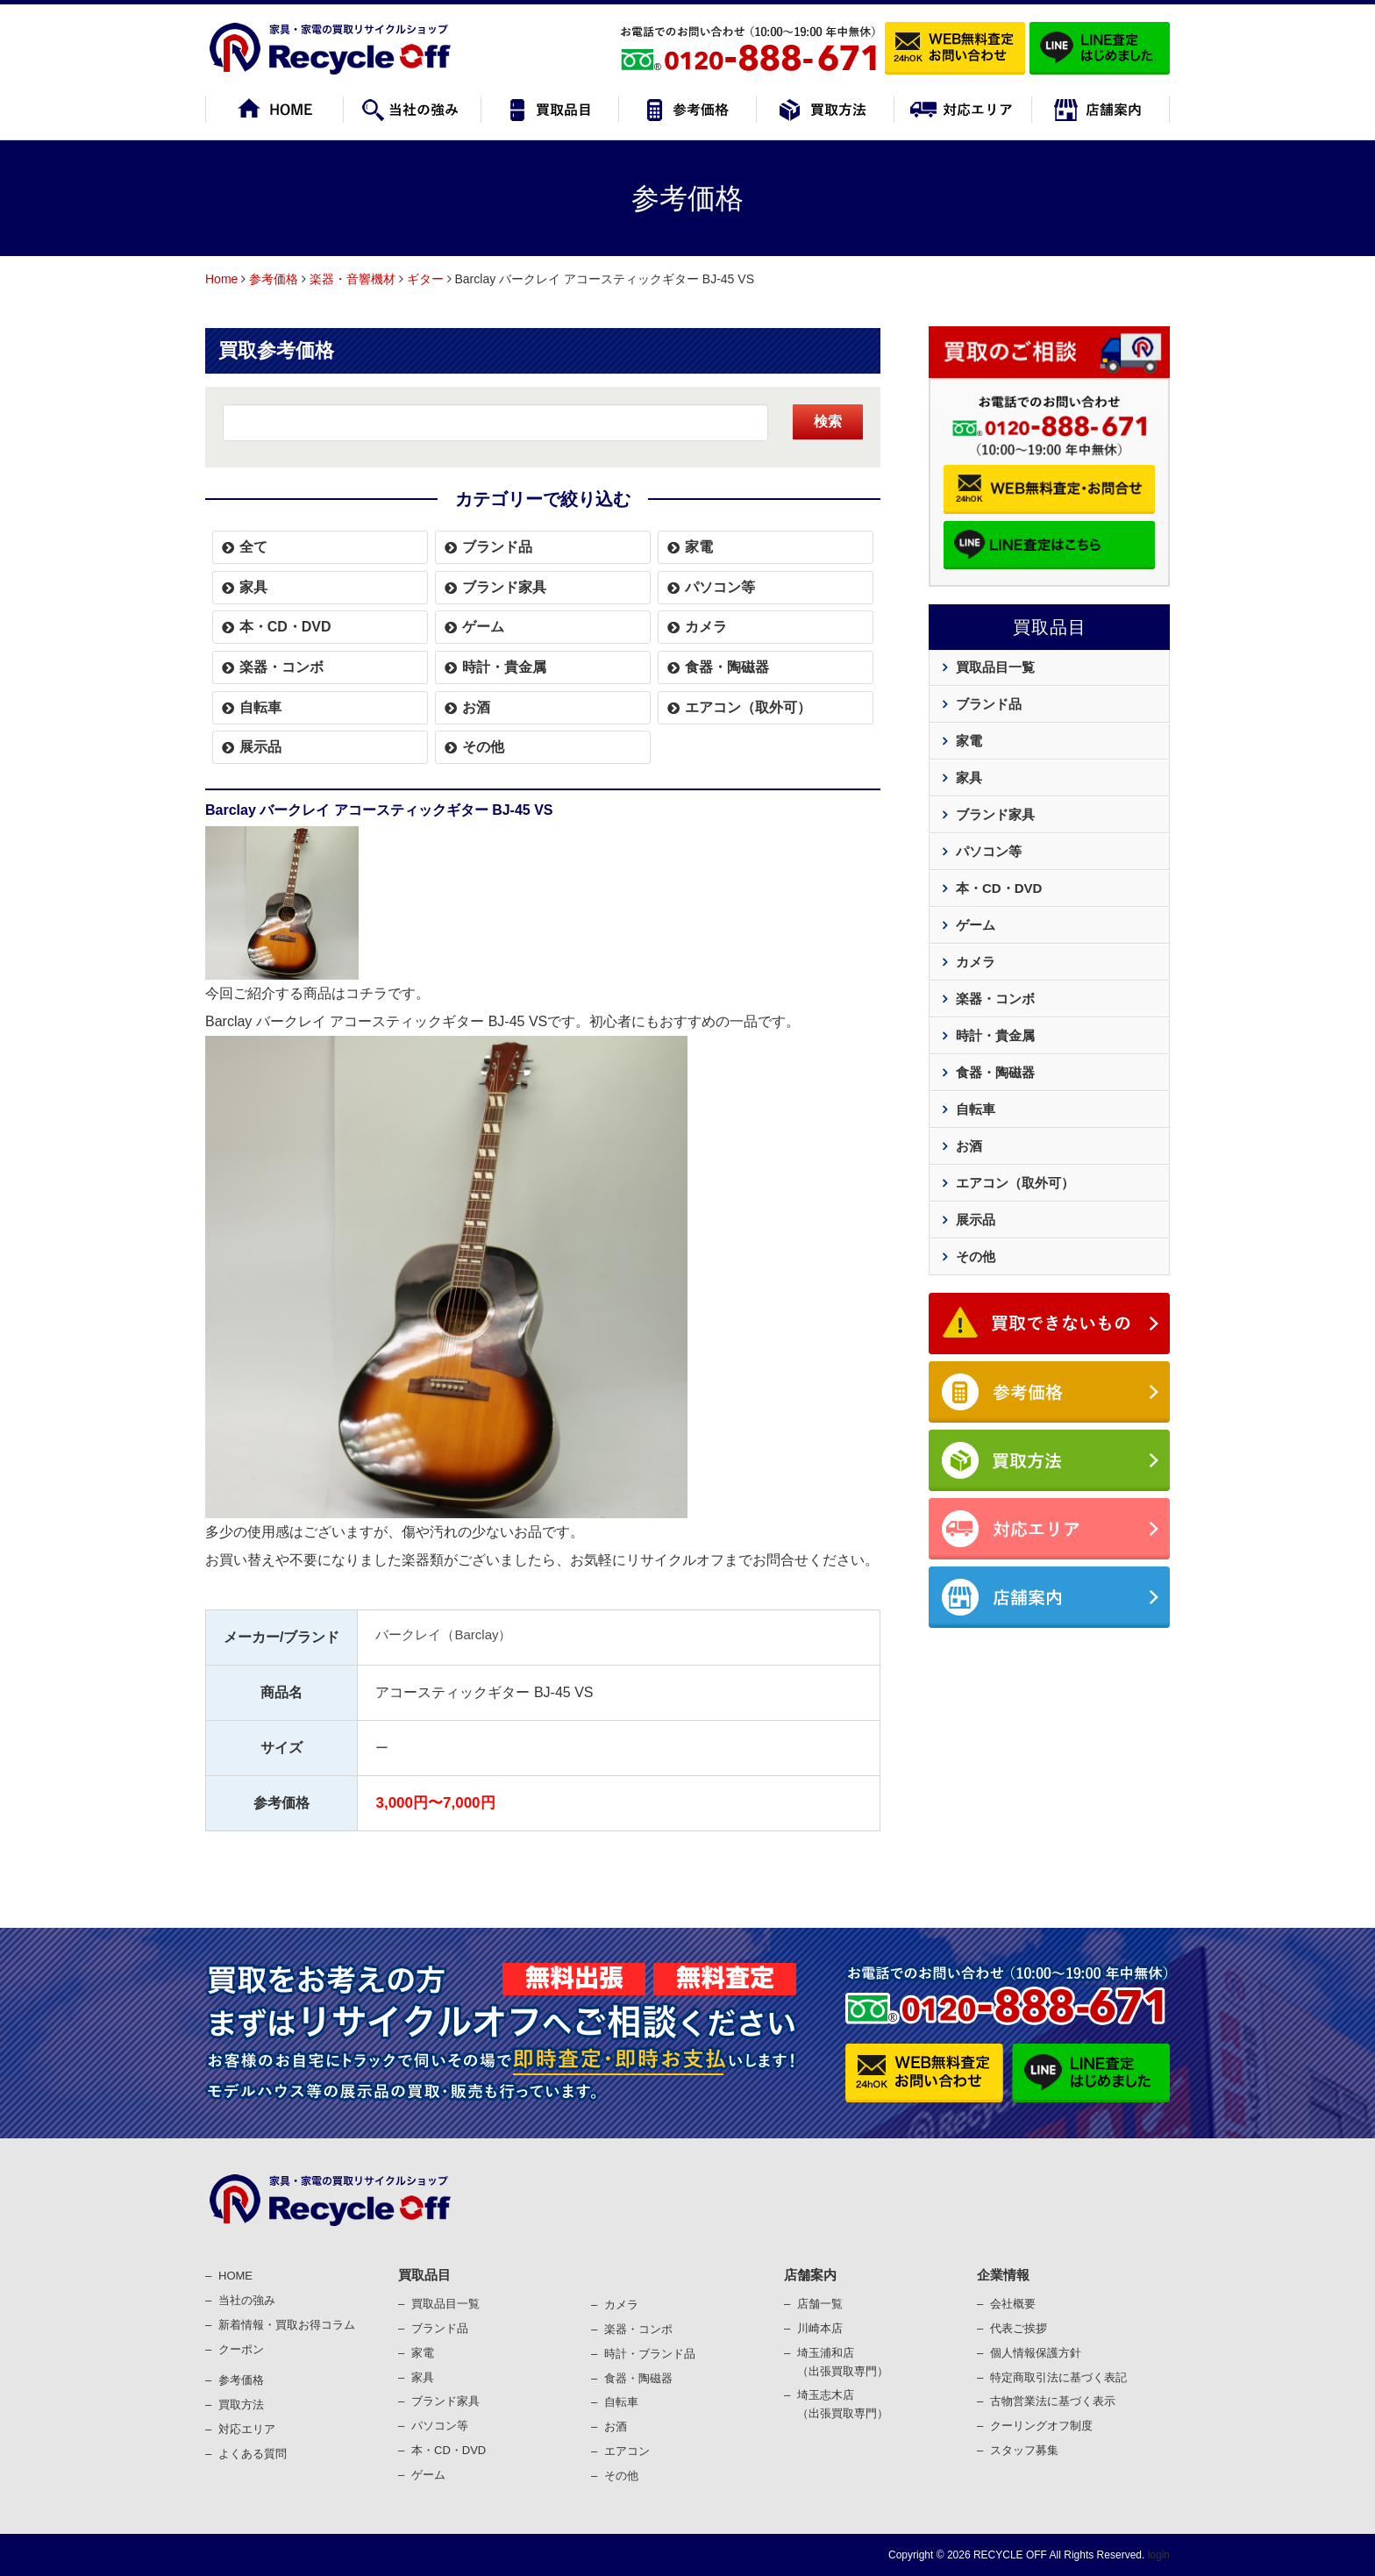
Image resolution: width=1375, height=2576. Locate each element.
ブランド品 (497, 546)
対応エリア (246, 2429)
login (1157, 2555)
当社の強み (246, 2300)
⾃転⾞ (621, 2401)
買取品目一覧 (995, 667)
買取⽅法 (241, 2404)
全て (253, 546)
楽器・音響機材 (352, 279)
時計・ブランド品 (649, 2353)
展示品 (260, 746)
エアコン (627, 2451)
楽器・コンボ (281, 667)
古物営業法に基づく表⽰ (1052, 2401)
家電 (699, 546)
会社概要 (1013, 2303)
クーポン (241, 2349)
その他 (483, 746)
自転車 (260, 707)
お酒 (476, 707)
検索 (828, 421)
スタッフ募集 (1024, 2450)
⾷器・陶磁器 (638, 2378)
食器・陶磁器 (727, 667)
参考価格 (273, 279)
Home (221, 279)
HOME (235, 2275)
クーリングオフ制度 (1041, 2425)
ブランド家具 (504, 587)
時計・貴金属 (504, 667)
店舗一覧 (820, 2303)
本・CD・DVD (285, 626)
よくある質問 (252, 2453)
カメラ (706, 626)
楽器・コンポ (638, 2329)
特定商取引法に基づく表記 (1058, 2377)
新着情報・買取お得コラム (286, 2324)
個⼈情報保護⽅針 (1035, 2352)
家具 (253, 587)
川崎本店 (820, 2328)
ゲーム (483, 626)
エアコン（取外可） (748, 707)
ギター (425, 279)
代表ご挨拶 (1018, 2328)
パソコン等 (720, 587)
